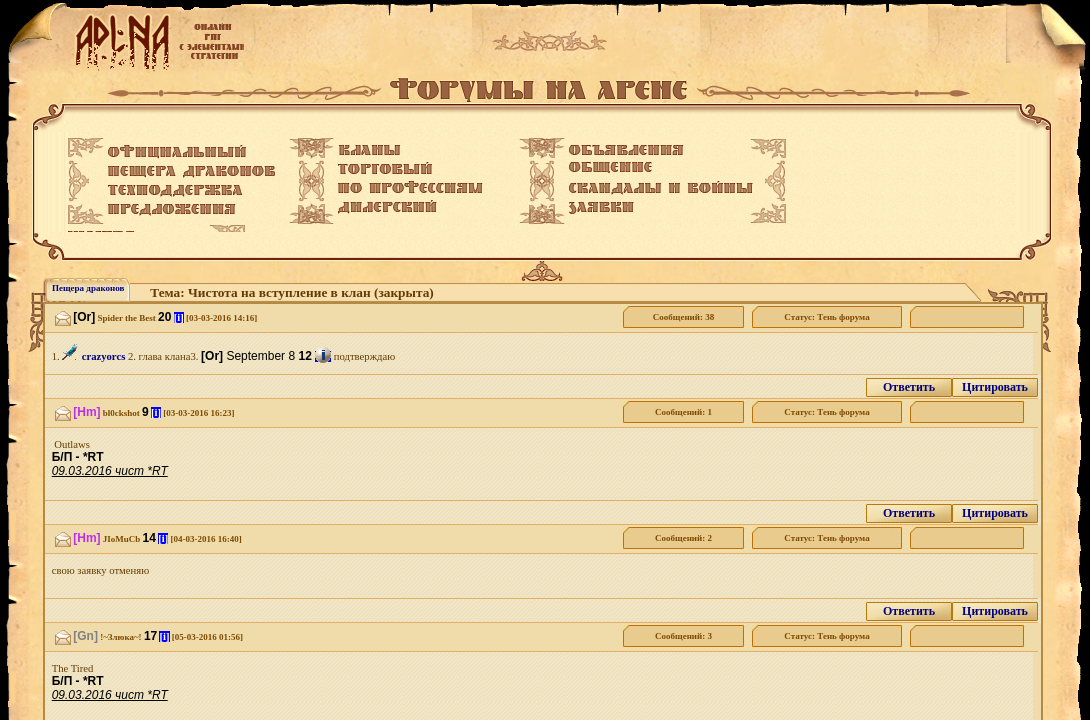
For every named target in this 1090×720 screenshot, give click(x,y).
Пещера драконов (88, 288)
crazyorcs (104, 356)
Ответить (909, 387)
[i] (179, 317)
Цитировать (995, 387)
